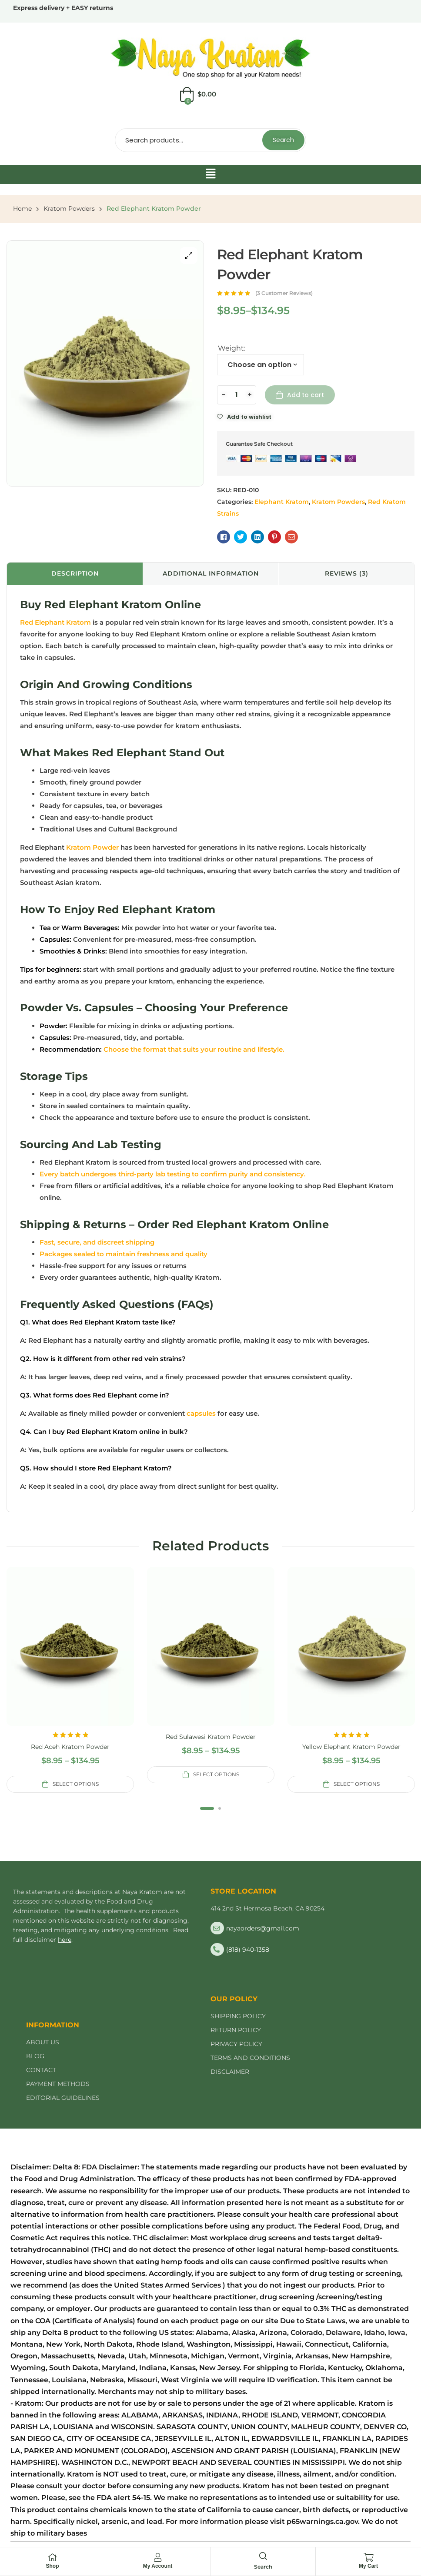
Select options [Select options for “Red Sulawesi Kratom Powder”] (216, 1774)
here (64, 1940)
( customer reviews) (284, 293)
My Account (158, 2566)
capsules (200, 1413)
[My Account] (158, 2557)
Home (22, 208)
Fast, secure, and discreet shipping (97, 1242)
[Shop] (52, 2557)
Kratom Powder (92, 847)
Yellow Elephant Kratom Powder (351, 1747)
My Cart (368, 2566)
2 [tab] (219, 1808)
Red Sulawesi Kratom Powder (211, 1737)
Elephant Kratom (281, 502)
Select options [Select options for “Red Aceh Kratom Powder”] (76, 1784)
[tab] (75, 574)
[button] (210, 174)
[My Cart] (368, 2557)
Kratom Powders (69, 208)
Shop (52, 2566)
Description (75, 573)
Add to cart (305, 395)
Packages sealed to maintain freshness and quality (123, 1254)
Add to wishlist (249, 417)
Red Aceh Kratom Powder (70, 1747)
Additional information (211, 573)
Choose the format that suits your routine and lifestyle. (194, 1049)
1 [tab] (207, 1808)
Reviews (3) (346, 573)
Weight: (231, 348)
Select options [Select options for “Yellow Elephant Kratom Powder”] (357, 1784)
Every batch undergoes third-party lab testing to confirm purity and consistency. (173, 1174)
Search (283, 140)
